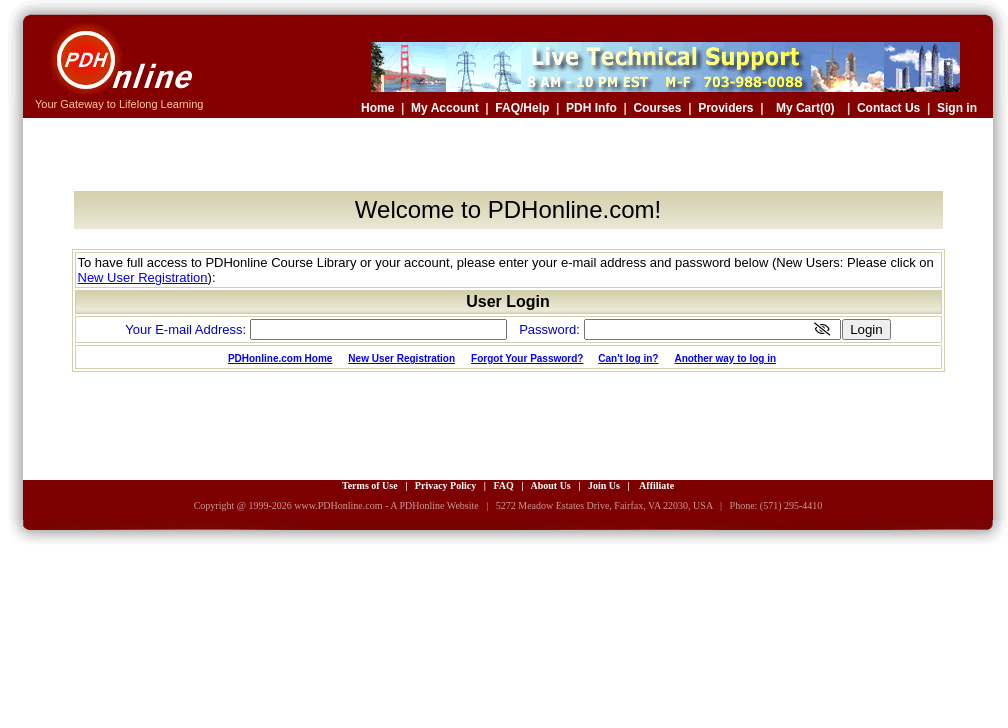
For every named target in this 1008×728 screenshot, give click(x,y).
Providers (725, 108)
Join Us (604, 485)
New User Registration (143, 277)
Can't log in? (628, 358)
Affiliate (656, 485)
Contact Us (888, 108)
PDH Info (591, 108)
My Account (445, 108)
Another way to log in (725, 358)
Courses (657, 108)
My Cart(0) (805, 108)
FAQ (503, 485)
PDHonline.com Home (280, 358)
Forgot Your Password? (527, 358)
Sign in (957, 108)
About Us (550, 485)
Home (377, 108)
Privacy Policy (445, 485)
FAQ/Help (522, 108)
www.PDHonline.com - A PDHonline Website (386, 505)
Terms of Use (370, 485)
